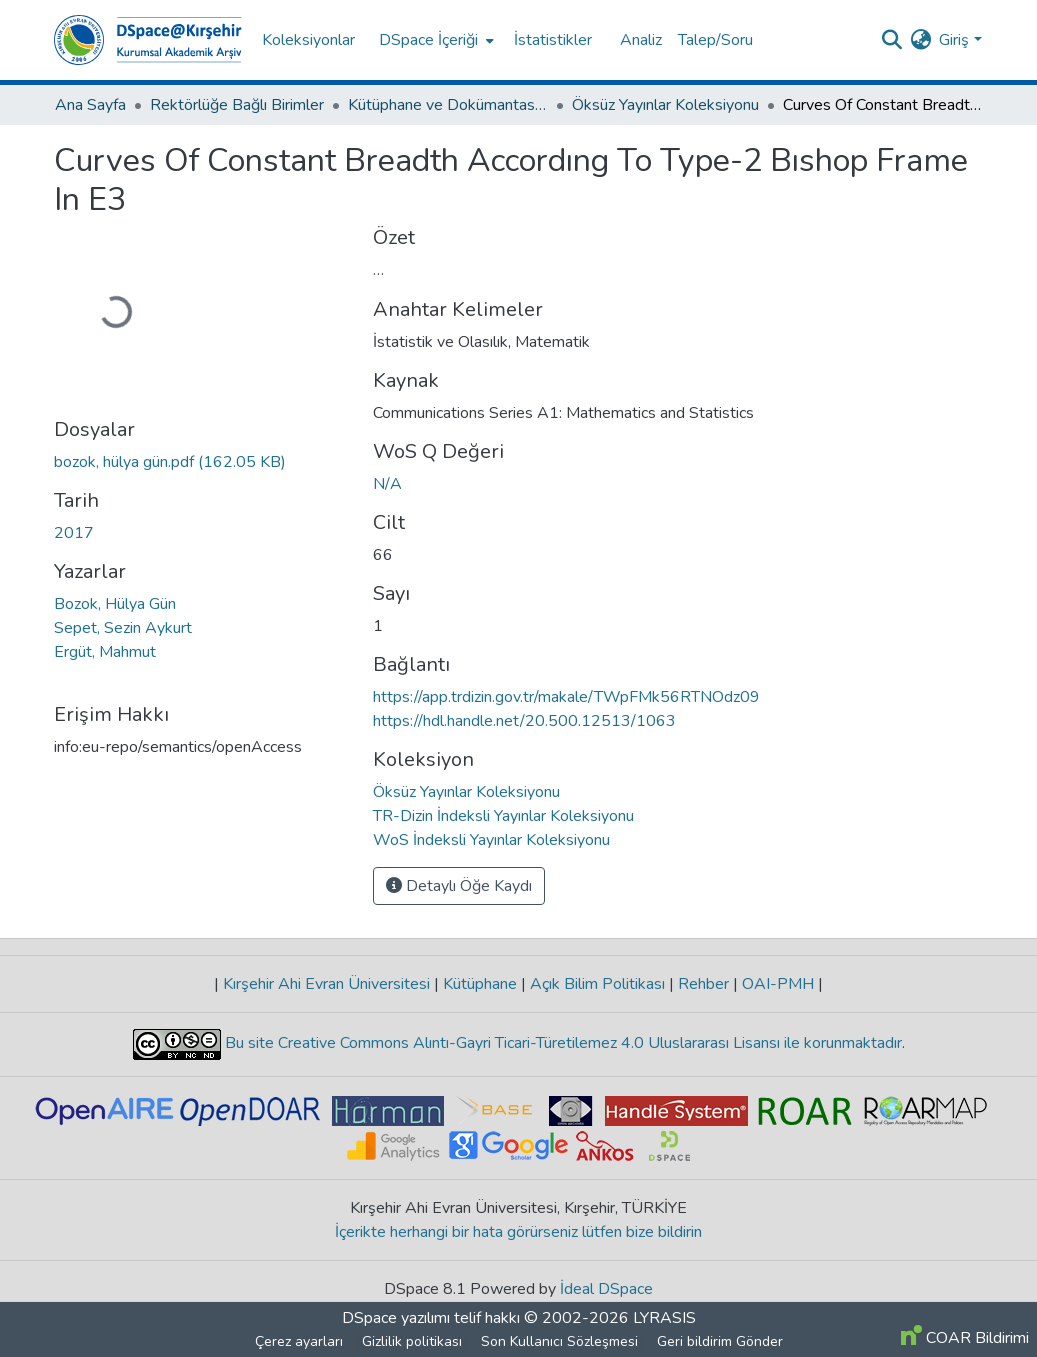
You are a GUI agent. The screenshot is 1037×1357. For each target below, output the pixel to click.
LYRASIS (664, 1318)
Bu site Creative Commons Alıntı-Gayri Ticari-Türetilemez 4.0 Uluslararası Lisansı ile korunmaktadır (561, 1043)
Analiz (641, 40)
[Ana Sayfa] (148, 40)
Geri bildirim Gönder (720, 1341)
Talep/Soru (715, 40)
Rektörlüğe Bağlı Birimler (237, 105)
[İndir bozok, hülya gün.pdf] (170, 462)
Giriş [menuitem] (954, 40)
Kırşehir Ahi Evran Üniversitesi (326, 984)
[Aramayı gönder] (891, 40)
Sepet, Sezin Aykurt (123, 628)
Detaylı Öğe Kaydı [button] (459, 886)
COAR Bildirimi (965, 1338)
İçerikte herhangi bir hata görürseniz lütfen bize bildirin (518, 1232)
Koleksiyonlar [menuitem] (308, 40)
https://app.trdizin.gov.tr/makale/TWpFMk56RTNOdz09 (566, 697)
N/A (387, 484)
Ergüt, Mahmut (105, 652)
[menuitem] (434, 40)
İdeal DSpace (606, 1289)
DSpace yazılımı (396, 1318)
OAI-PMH (778, 984)
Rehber (703, 984)
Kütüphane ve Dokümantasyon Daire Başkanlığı (448, 105)
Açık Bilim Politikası (597, 984)
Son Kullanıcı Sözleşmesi (559, 1341)
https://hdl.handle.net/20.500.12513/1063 (524, 721)
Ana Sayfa (90, 105)
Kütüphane (480, 984)
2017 (74, 533)
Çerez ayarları (299, 1341)
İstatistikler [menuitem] (553, 40)
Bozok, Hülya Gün (115, 604)
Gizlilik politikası (412, 1341)
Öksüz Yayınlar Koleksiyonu (665, 105)
